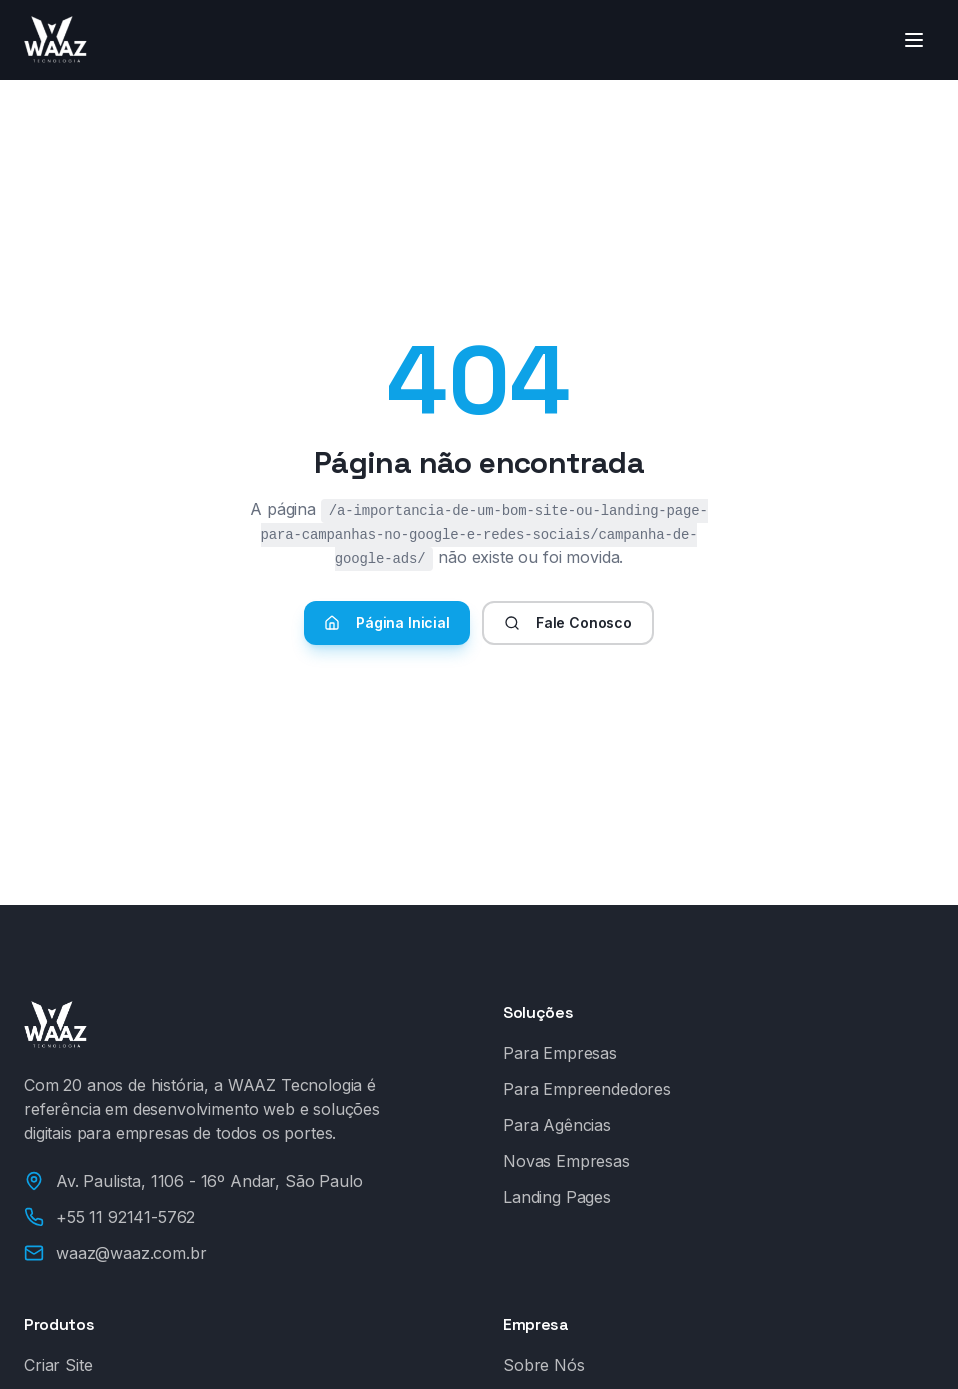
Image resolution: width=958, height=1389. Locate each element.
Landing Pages (557, 1197)
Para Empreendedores (587, 1089)
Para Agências (557, 1125)
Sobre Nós (544, 1365)
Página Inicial (387, 622)
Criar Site (58, 1365)
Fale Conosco (568, 622)
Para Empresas (560, 1053)
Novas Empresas (566, 1161)
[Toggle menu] (914, 40)
